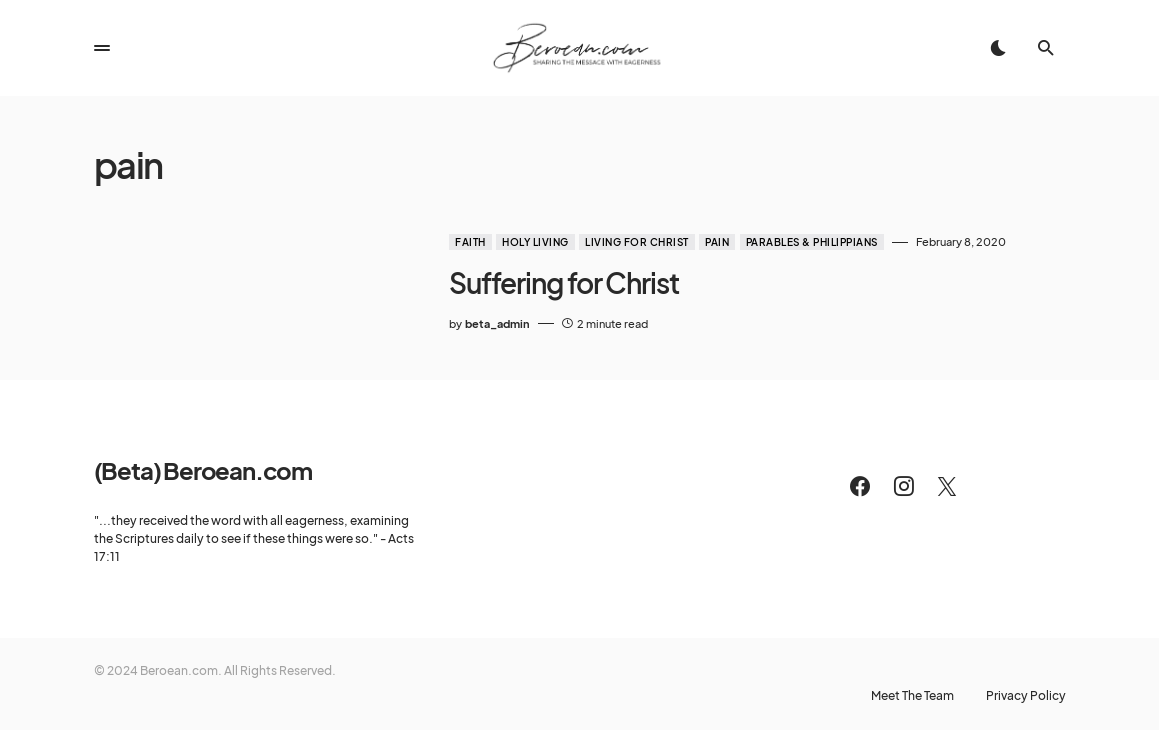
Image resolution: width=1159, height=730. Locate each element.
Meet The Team (912, 696)
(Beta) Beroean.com (203, 470)
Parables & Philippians (812, 242)
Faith (470, 242)
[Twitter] (947, 486)
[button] (102, 48)
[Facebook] (860, 486)
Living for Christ (637, 242)
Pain (717, 242)
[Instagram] (904, 486)
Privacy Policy (1026, 696)
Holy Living (535, 242)
